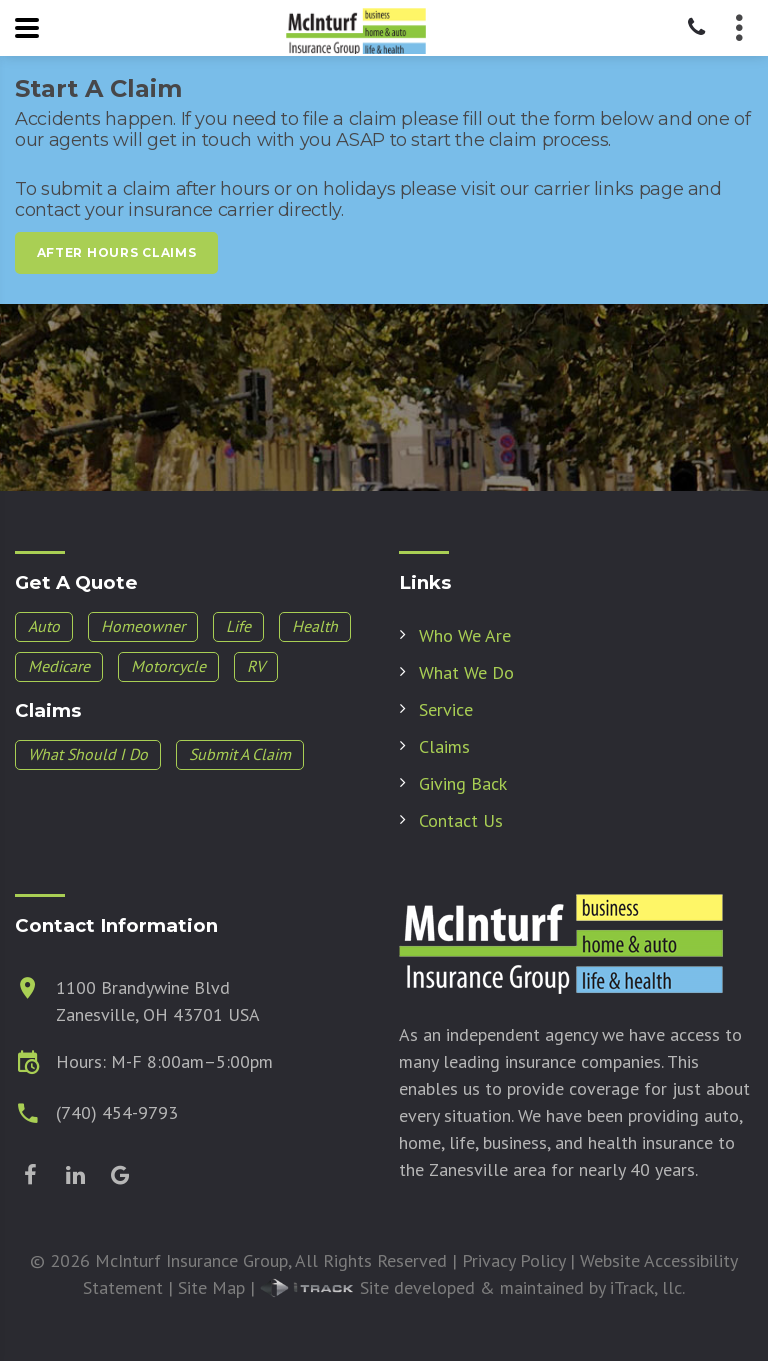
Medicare (59, 666)
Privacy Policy (513, 1260)
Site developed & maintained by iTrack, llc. (472, 1287)
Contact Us (461, 820)
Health (315, 626)
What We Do (466, 672)
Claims (444, 746)
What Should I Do (88, 754)
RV (256, 666)
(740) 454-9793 (117, 1112)
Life (238, 626)
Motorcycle (168, 666)
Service (446, 709)
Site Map (211, 1287)
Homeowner (143, 626)
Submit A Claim (240, 754)
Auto (44, 626)
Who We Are (465, 635)
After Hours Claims (117, 252)
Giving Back (463, 783)
